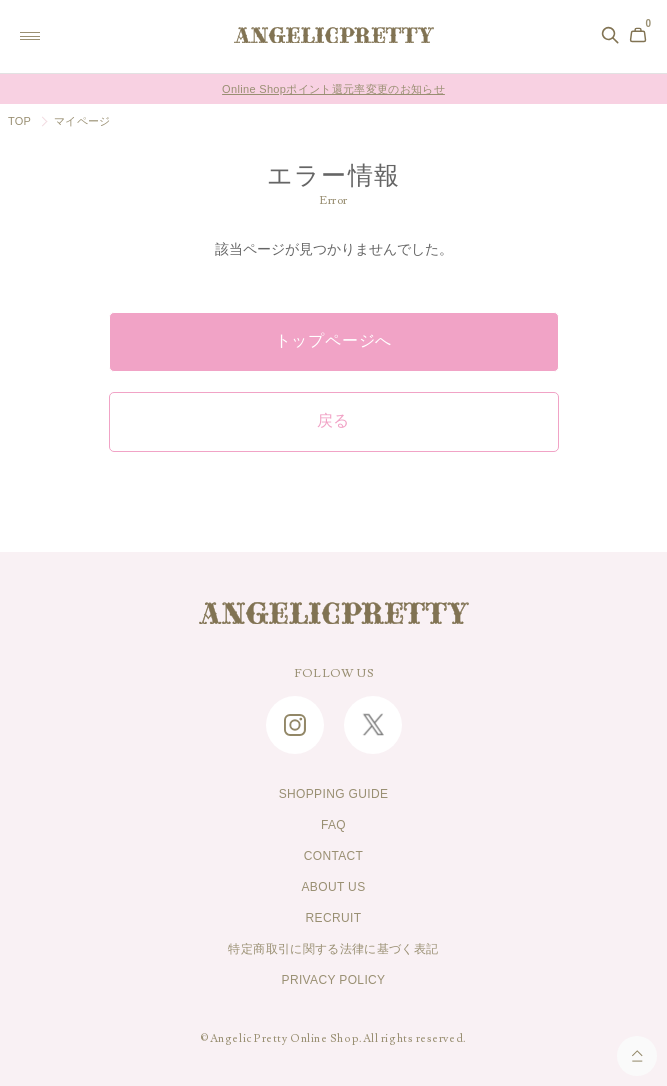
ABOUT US (333, 887)
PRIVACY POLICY (334, 980)
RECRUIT (334, 918)
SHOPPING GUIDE (334, 794)
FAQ (333, 825)
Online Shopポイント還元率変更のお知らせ (333, 89)
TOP (19, 121)
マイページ (82, 121)
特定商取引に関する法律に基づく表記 (333, 949)
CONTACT (334, 856)
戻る (334, 421)
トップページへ (334, 341)
